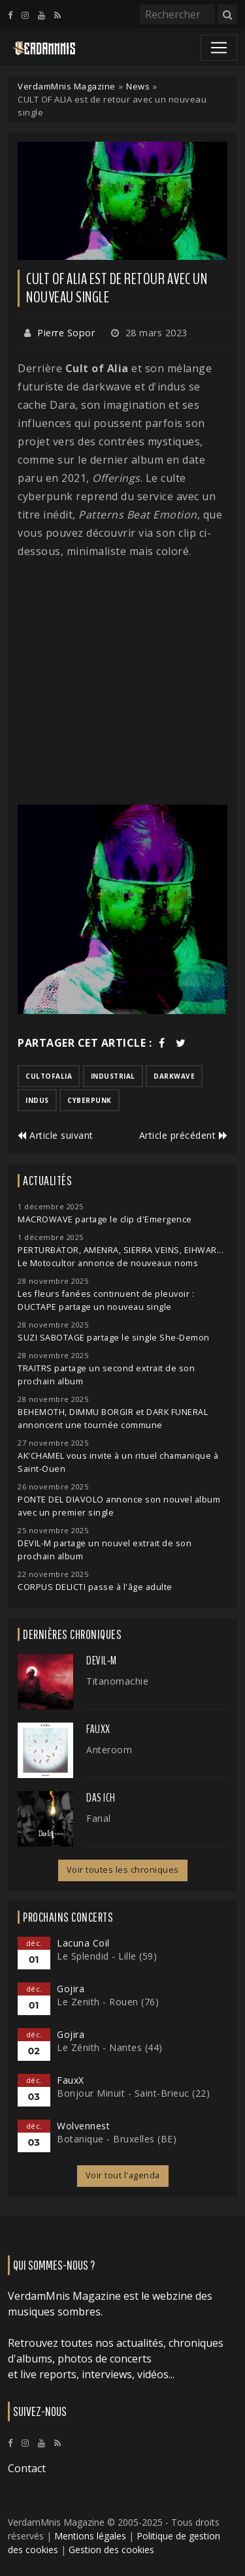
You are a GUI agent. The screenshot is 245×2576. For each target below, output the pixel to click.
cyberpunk (89, 1100)
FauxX (98, 1729)
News (138, 86)
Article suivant (55, 1135)
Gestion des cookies (111, 2549)
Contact (27, 2468)
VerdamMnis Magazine (67, 86)
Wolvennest (83, 2126)
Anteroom (109, 1749)
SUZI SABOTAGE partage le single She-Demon (114, 1337)
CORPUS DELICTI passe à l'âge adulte (95, 1587)
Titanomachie (117, 1681)
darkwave (174, 1076)
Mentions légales (90, 2536)
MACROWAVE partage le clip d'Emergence (105, 1219)
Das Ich (101, 1797)
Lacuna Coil (83, 1943)
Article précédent (183, 1135)
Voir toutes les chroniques (123, 1869)
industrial (113, 1076)
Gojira (70, 1988)
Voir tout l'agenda (123, 2175)
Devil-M (101, 1660)
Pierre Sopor (66, 332)
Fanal (98, 1818)
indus (37, 1100)
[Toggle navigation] (219, 48)
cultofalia (48, 1076)
